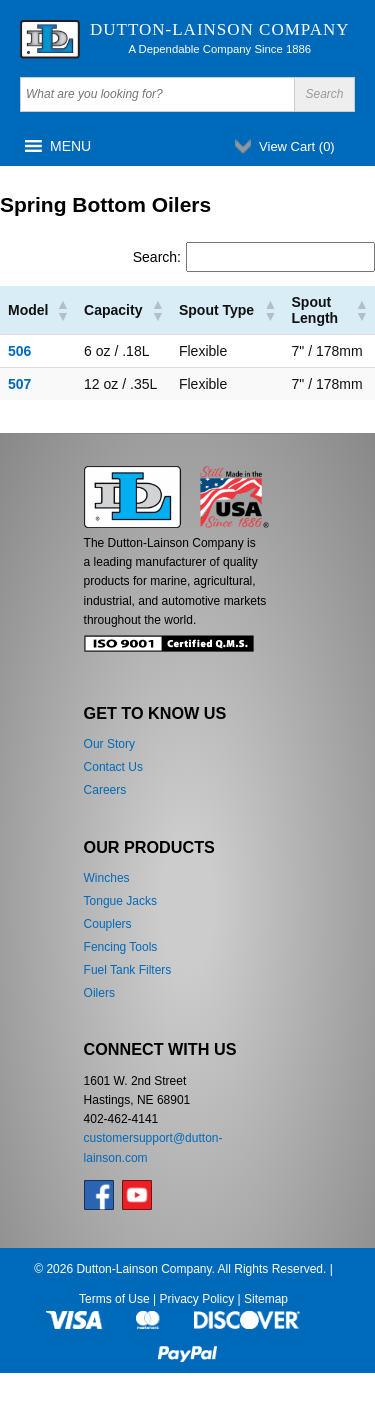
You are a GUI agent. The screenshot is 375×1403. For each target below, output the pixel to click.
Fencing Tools (121, 947)
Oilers (99, 993)
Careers (105, 790)
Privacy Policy (196, 1299)
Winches (107, 878)
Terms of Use (114, 1299)
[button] (70, 146)
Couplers (108, 924)
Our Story (109, 744)
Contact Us (113, 767)
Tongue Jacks (120, 901)
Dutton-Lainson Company (220, 29)
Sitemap (266, 1299)
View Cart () (297, 146)
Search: (157, 257)
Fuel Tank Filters (128, 970)
